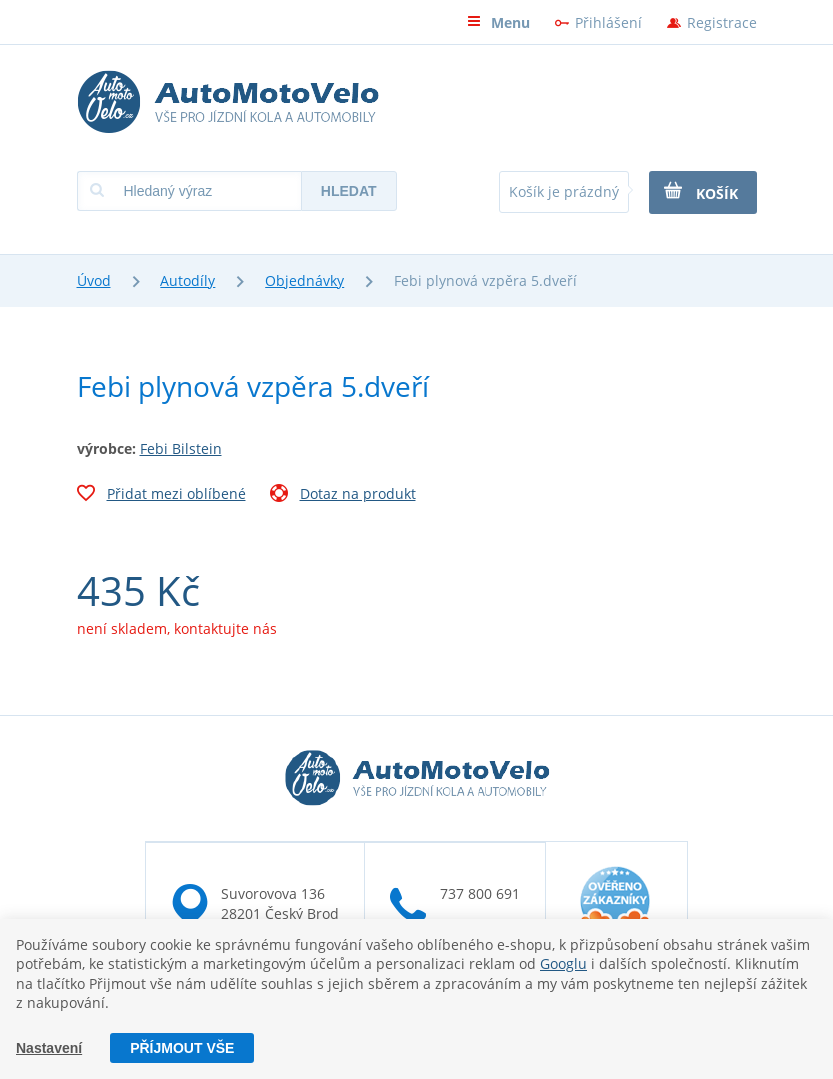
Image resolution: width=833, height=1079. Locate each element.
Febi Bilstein (181, 448)
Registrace (722, 22)
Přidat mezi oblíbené (161, 496)
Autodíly (187, 280)
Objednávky (304, 280)
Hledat (349, 191)
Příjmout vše (182, 1048)
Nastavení (49, 1048)
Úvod (94, 280)
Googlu (563, 963)
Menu (498, 22)
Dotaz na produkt (343, 496)
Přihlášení (608, 22)
